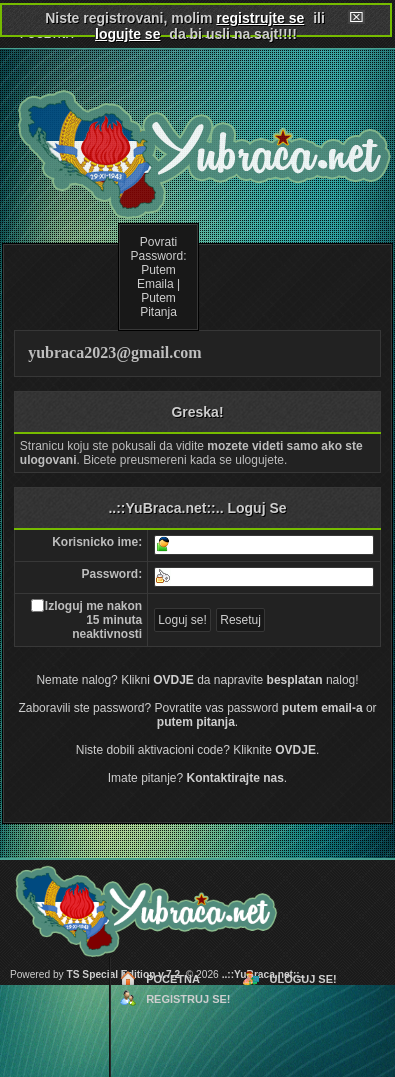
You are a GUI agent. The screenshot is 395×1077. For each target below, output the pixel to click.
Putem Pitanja (158, 305)
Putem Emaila (156, 277)
